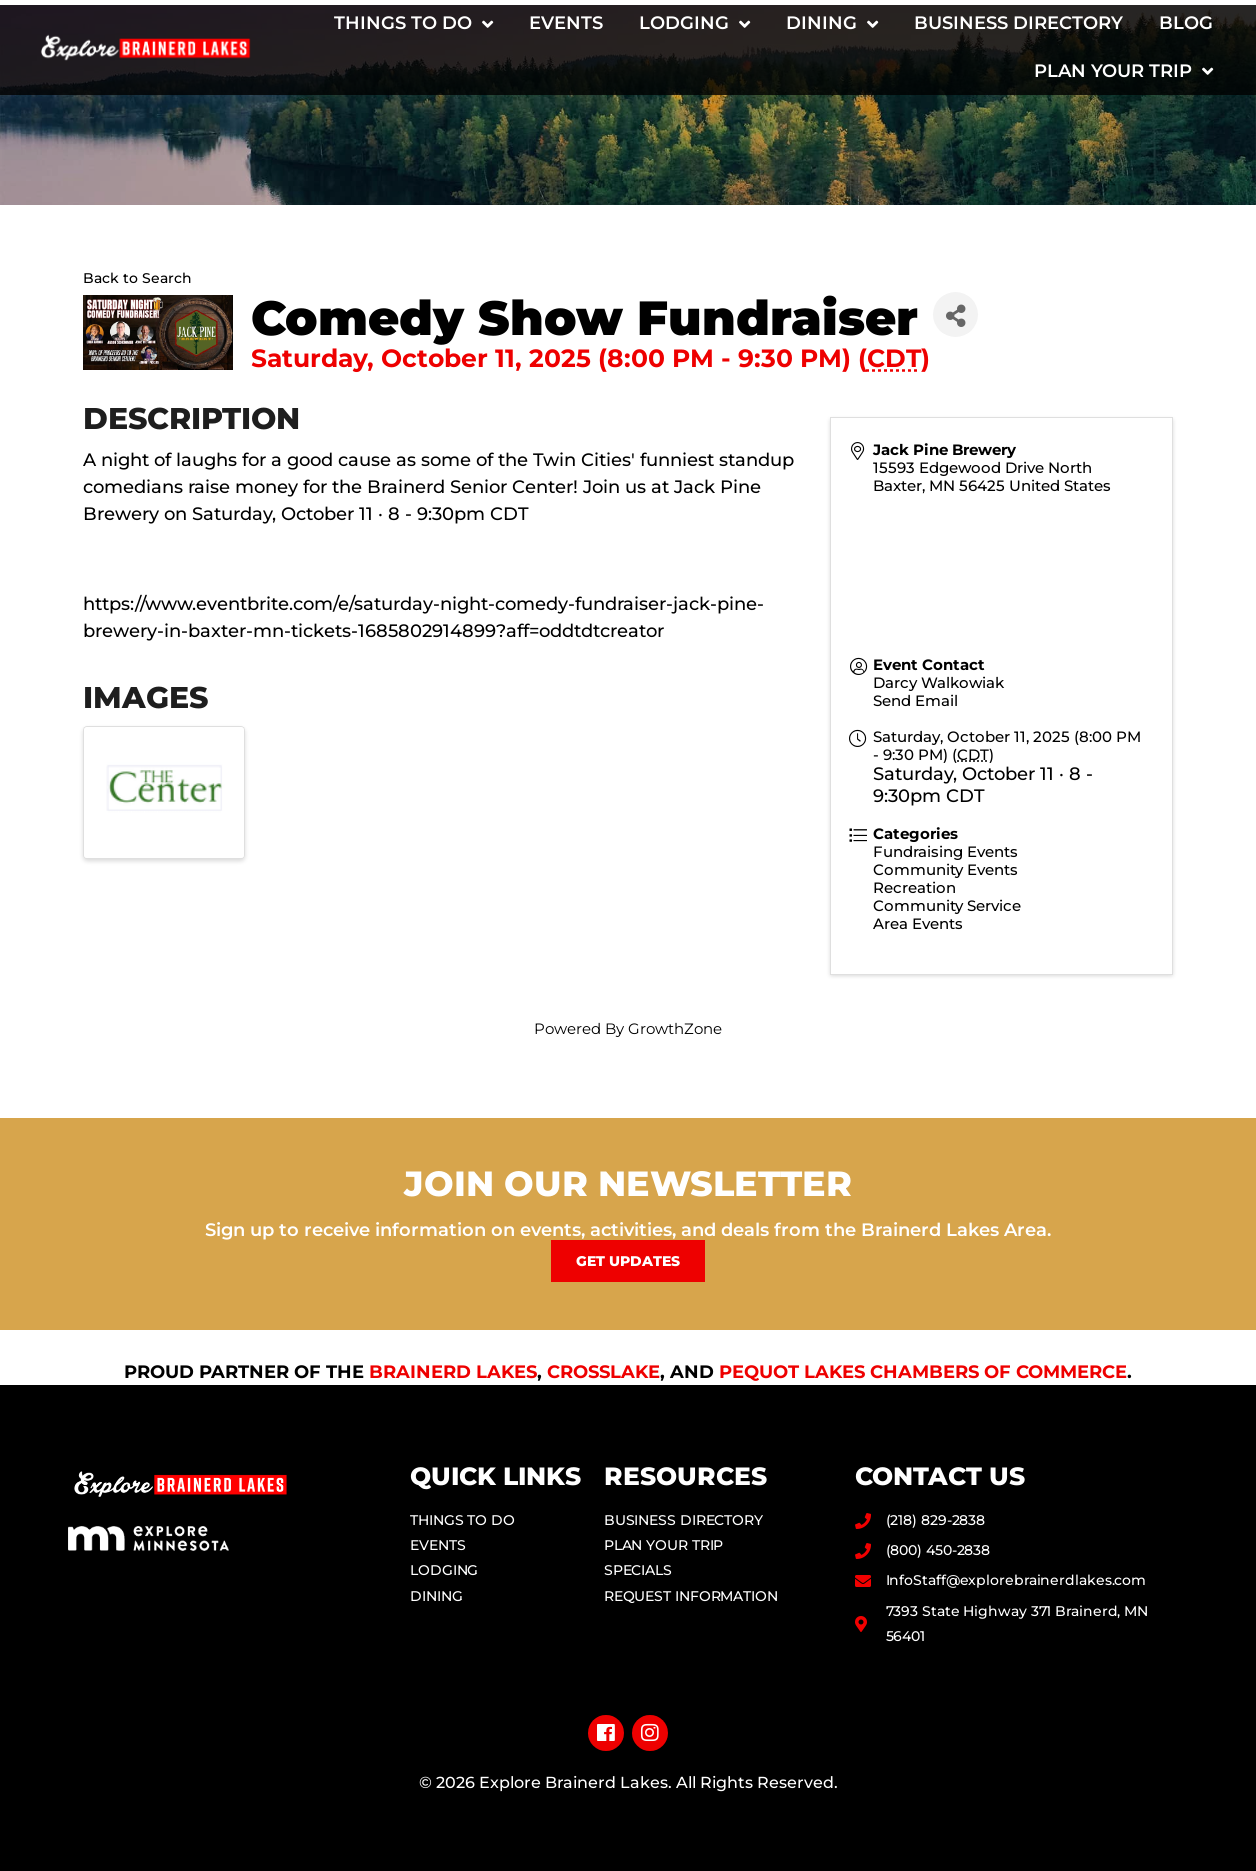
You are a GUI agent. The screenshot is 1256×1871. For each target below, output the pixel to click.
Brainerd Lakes (453, 1372)
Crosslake (603, 1372)
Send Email (915, 700)
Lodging (694, 24)
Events (566, 23)
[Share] (955, 314)
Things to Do (413, 24)
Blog (1186, 23)
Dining (832, 24)
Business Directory (1018, 23)
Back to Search (137, 278)
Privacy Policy (628, 1814)
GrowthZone (675, 1028)
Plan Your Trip (1123, 71)
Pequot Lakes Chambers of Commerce (923, 1372)
